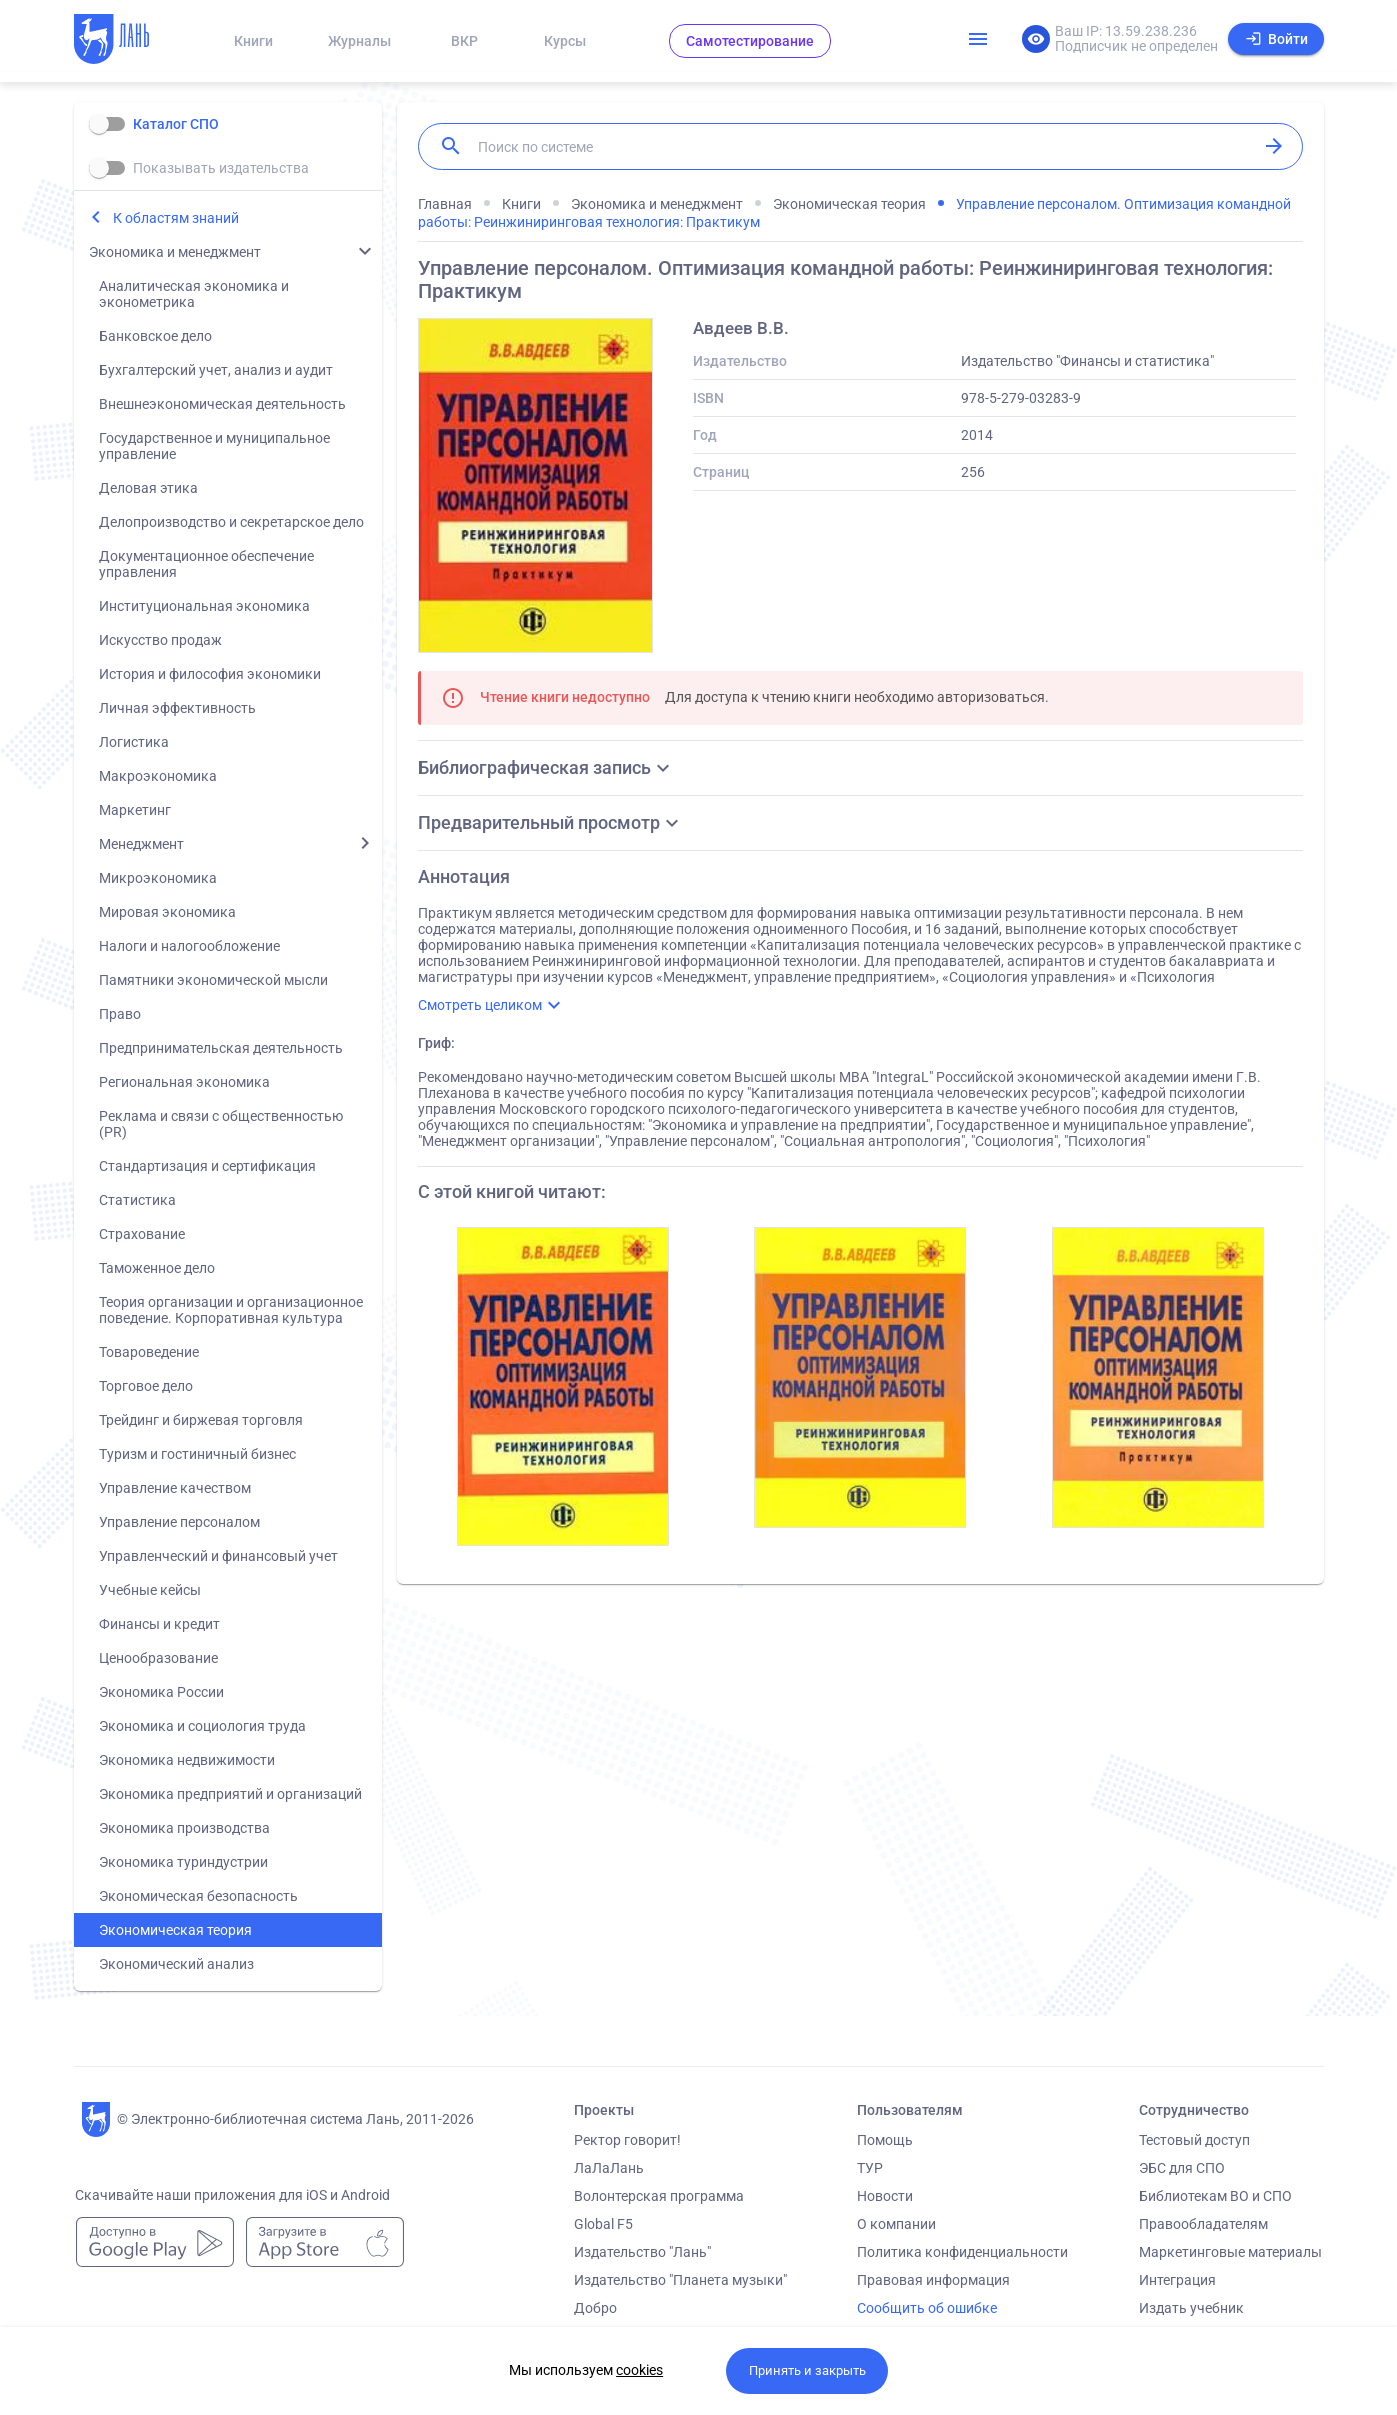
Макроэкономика (158, 776)
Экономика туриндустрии (183, 1862)
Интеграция (1177, 2280)
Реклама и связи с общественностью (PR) (221, 1124)
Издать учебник (1191, 2308)
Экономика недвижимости (187, 1760)
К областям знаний (176, 218)
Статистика (137, 1200)
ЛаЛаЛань (609, 2168)
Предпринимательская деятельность (221, 1048)
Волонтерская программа (659, 2196)
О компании (896, 2224)
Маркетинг (135, 810)
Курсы (565, 41)
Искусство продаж (160, 640)
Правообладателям (1203, 2224)
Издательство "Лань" (642, 2252)
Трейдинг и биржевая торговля (201, 1420)
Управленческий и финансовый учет (218, 1556)
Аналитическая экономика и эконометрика (194, 294)
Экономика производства (184, 1828)
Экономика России (161, 1692)
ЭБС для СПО (1182, 2168)
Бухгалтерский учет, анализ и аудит (216, 370)
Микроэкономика (158, 878)
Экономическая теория (175, 1930)
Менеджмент (141, 844)
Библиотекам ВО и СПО (1215, 2196)
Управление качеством (175, 1488)
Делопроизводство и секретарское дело (231, 522)
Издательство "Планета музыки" (680, 2280)
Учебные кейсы (150, 1590)
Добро (595, 2308)
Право (120, 1014)
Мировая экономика (167, 912)
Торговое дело (146, 1386)
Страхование (142, 1234)
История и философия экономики (210, 674)
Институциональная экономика (204, 606)
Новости (885, 2196)
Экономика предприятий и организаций (230, 1794)
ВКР (464, 41)
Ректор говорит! (627, 2140)
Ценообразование (158, 1658)
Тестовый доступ (1194, 2140)
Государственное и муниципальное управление (214, 446)
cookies (639, 2370)
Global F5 (603, 2224)
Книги (253, 41)
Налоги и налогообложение (189, 946)
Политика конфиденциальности (962, 2252)
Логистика (134, 742)
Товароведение (149, 1352)
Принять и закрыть (807, 2370)
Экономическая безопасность (198, 1896)
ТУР (870, 2168)
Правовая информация (933, 2280)
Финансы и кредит (159, 1624)
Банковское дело (155, 336)
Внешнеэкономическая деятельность (222, 404)
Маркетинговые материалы (1230, 2252)
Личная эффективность (177, 708)
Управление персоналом (179, 1522)
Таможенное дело (157, 1268)
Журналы (359, 41)
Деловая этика (148, 488)
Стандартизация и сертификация (207, 1166)
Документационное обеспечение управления (206, 564)
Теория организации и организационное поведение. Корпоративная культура (231, 1310)
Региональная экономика (184, 1082)
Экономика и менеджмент (175, 252)
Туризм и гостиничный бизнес (197, 1454)
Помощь (885, 2140)
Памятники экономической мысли (213, 980)
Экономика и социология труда (202, 1726)
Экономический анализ (176, 1964)
